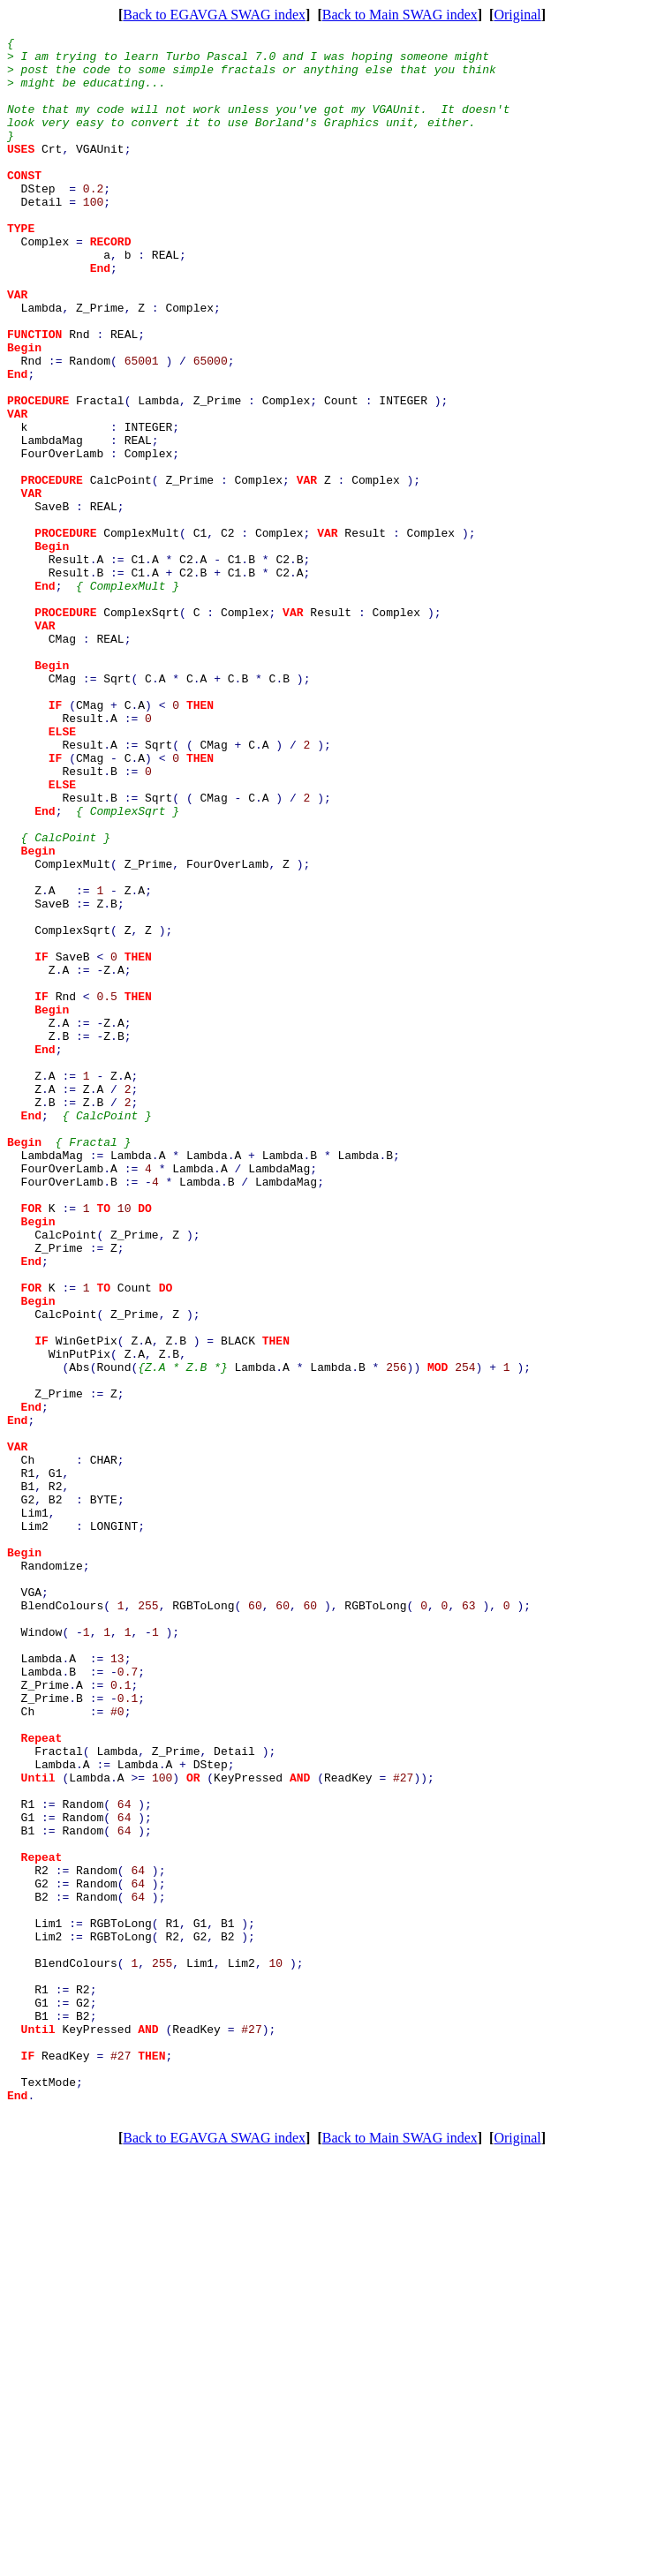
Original (517, 14)
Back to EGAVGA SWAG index (214, 14)
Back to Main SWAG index (400, 14)
